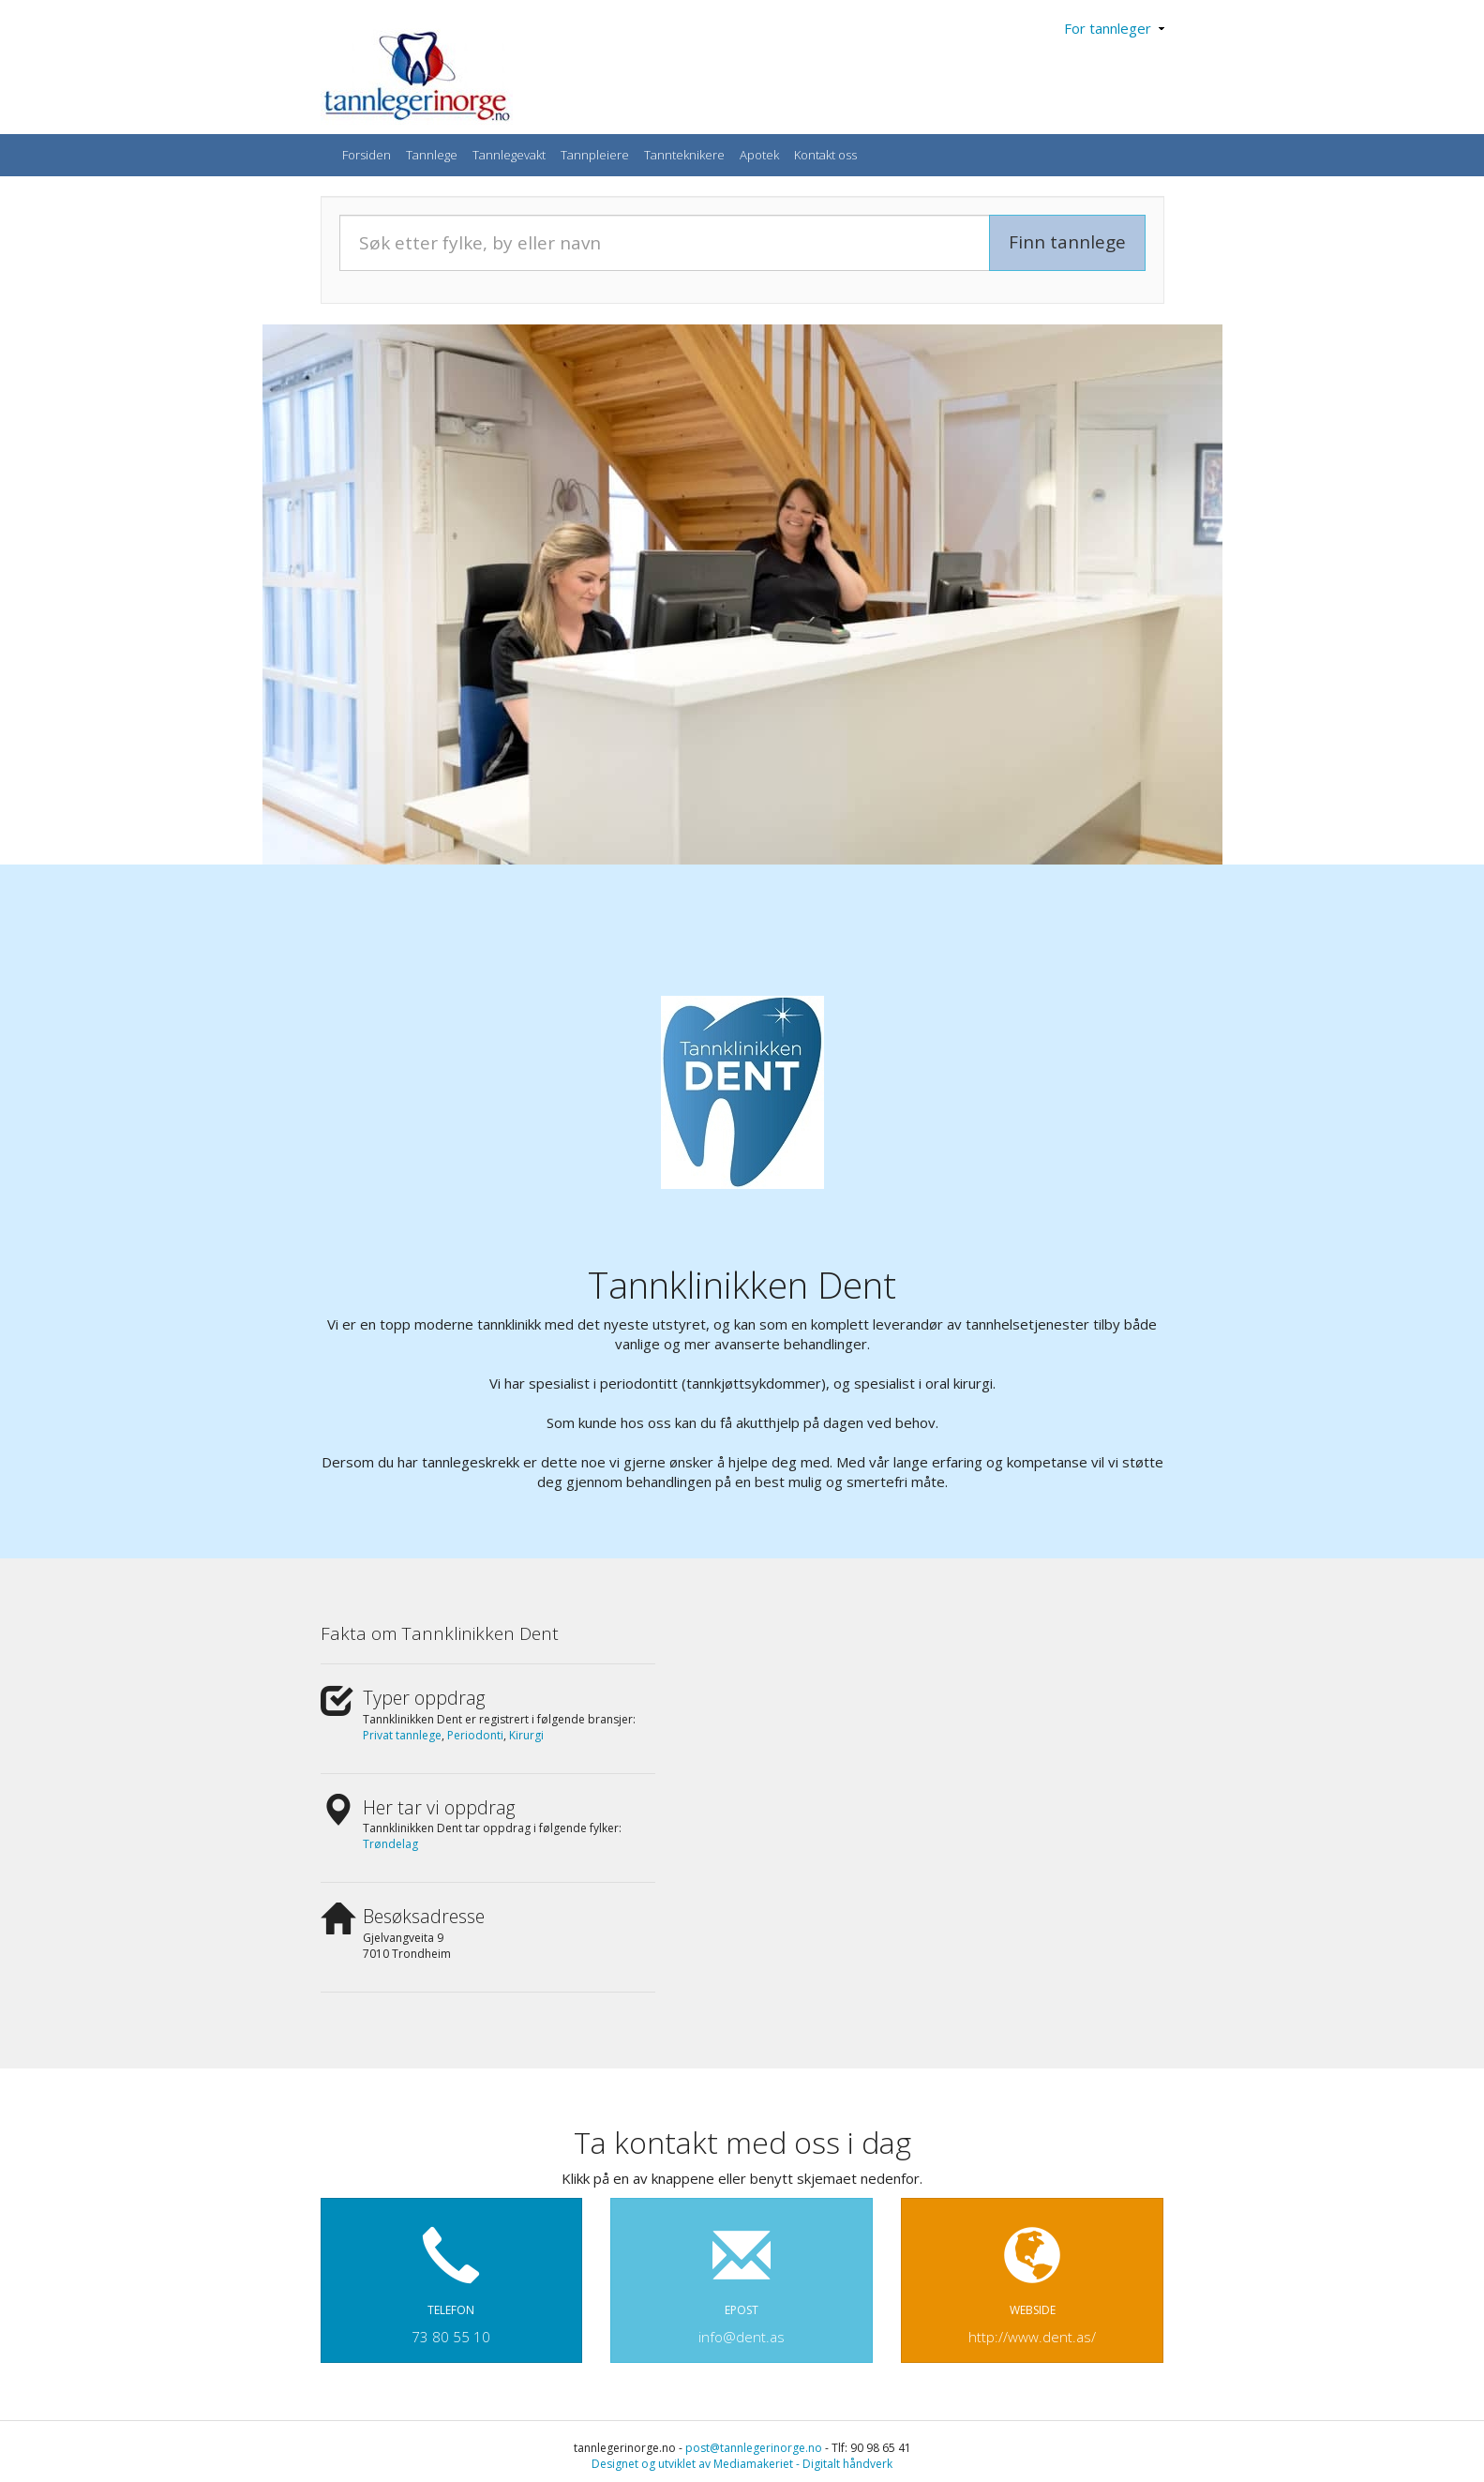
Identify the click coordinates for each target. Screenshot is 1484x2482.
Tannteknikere (684, 154)
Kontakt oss (825, 154)
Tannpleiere (595, 154)
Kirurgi (526, 1735)
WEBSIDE (1032, 2276)
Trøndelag (390, 1844)
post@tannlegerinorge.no (753, 2448)
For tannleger (1114, 28)
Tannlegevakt (509, 154)
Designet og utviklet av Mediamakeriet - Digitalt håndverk (742, 2464)
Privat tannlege (402, 1735)
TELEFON (452, 2276)
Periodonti (475, 1735)
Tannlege (431, 154)
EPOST (741, 2276)
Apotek (759, 154)
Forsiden (366, 154)
